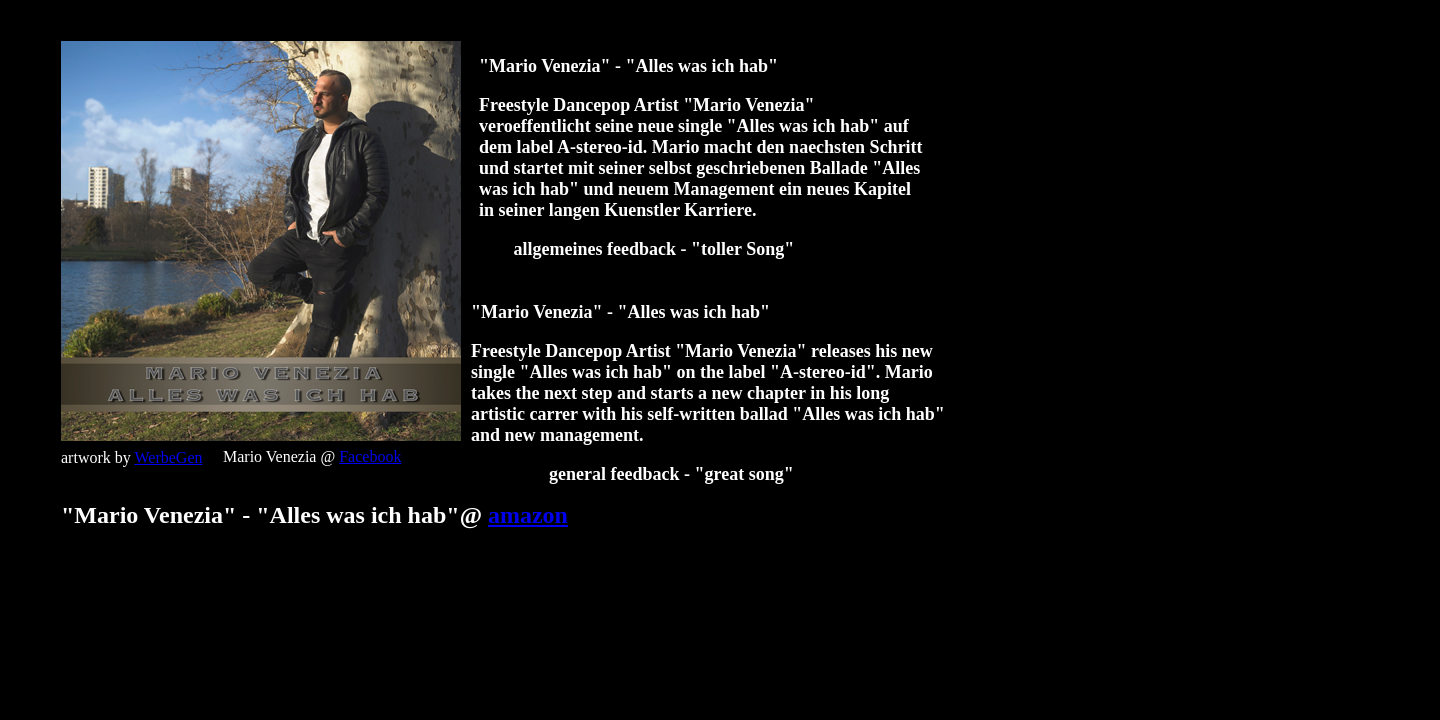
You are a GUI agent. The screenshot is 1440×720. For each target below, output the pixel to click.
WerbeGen (168, 457)
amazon (528, 515)
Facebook (370, 456)
